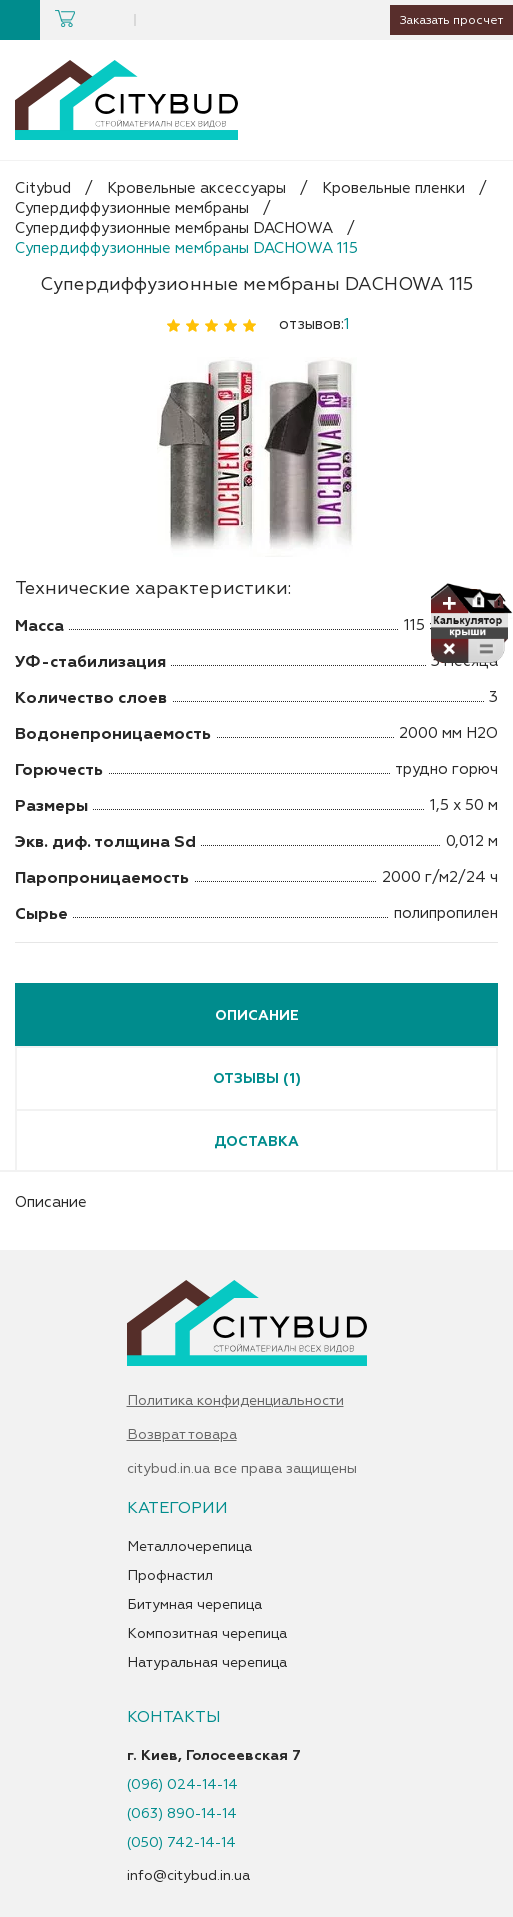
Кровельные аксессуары (196, 188)
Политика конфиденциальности (235, 1401)
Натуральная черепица (207, 1663)
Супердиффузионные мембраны (132, 208)
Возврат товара (182, 1435)
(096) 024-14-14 (182, 1785)
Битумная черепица (194, 1605)
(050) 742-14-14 (181, 1843)
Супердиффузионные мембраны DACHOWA (174, 228)
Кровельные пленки (393, 188)
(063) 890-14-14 (182, 1814)
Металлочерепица (189, 1547)
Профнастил (170, 1576)
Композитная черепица (207, 1634)
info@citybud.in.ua (188, 1875)
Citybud (43, 188)
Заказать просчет (443, 20)
